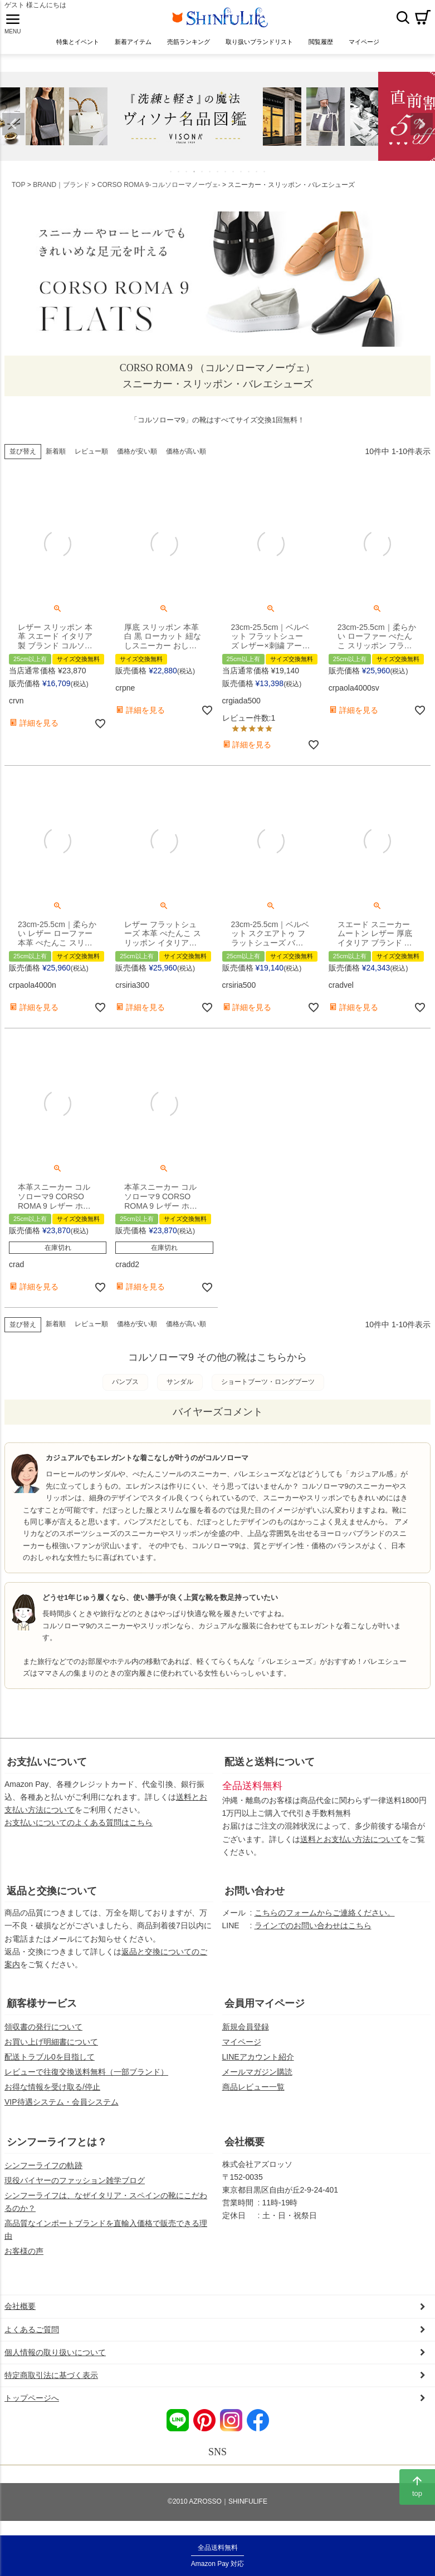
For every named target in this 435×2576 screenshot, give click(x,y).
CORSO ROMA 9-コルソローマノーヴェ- (159, 194)
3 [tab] (187, 180)
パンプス (125, 1391)
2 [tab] (179, 180)
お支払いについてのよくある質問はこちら (78, 1831)
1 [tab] (171, 180)
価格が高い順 (186, 460)
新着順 (56, 460)
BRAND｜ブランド (61, 194)
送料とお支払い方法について (351, 1848)
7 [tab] (218, 180)
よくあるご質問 (31, 2338)
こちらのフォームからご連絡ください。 (325, 1921)
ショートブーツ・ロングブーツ (268, 1391)
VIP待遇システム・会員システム (61, 2110)
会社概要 (244, 2150)
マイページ (241, 2050)
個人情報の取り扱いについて (55, 2361)
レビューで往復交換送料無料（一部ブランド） (86, 2080)
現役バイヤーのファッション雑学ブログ (74, 2189)
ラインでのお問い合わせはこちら (313, 1934)
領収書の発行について (43, 2035)
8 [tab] (226, 180)
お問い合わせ (254, 1899)
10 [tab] (242, 180)
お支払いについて (47, 1770)
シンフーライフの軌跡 (43, 2174)
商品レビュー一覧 (253, 2095)
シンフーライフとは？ (57, 2150)
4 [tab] (195, 180)
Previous (13, 133)
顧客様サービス (42, 2012)
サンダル (180, 1391)
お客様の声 (23, 2259)
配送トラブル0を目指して (49, 2065)
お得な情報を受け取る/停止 (52, 2095)
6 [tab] (210, 180)
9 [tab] (234, 180)
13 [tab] (265, 180)
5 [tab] (203, 180)
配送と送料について (269, 1770)
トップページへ (31, 2406)
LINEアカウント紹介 (258, 2065)
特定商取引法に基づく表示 (51, 2384)
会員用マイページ (264, 2012)
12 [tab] (257, 180)
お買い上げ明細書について (51, 2050)
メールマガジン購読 (257, 2080)
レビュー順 (91, 460)
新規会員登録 (245, 2035)
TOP (18, 194)
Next (421, 133)
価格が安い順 (137, 460)
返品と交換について (52, 1899)
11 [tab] (249, 180)
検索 (402, 21)
